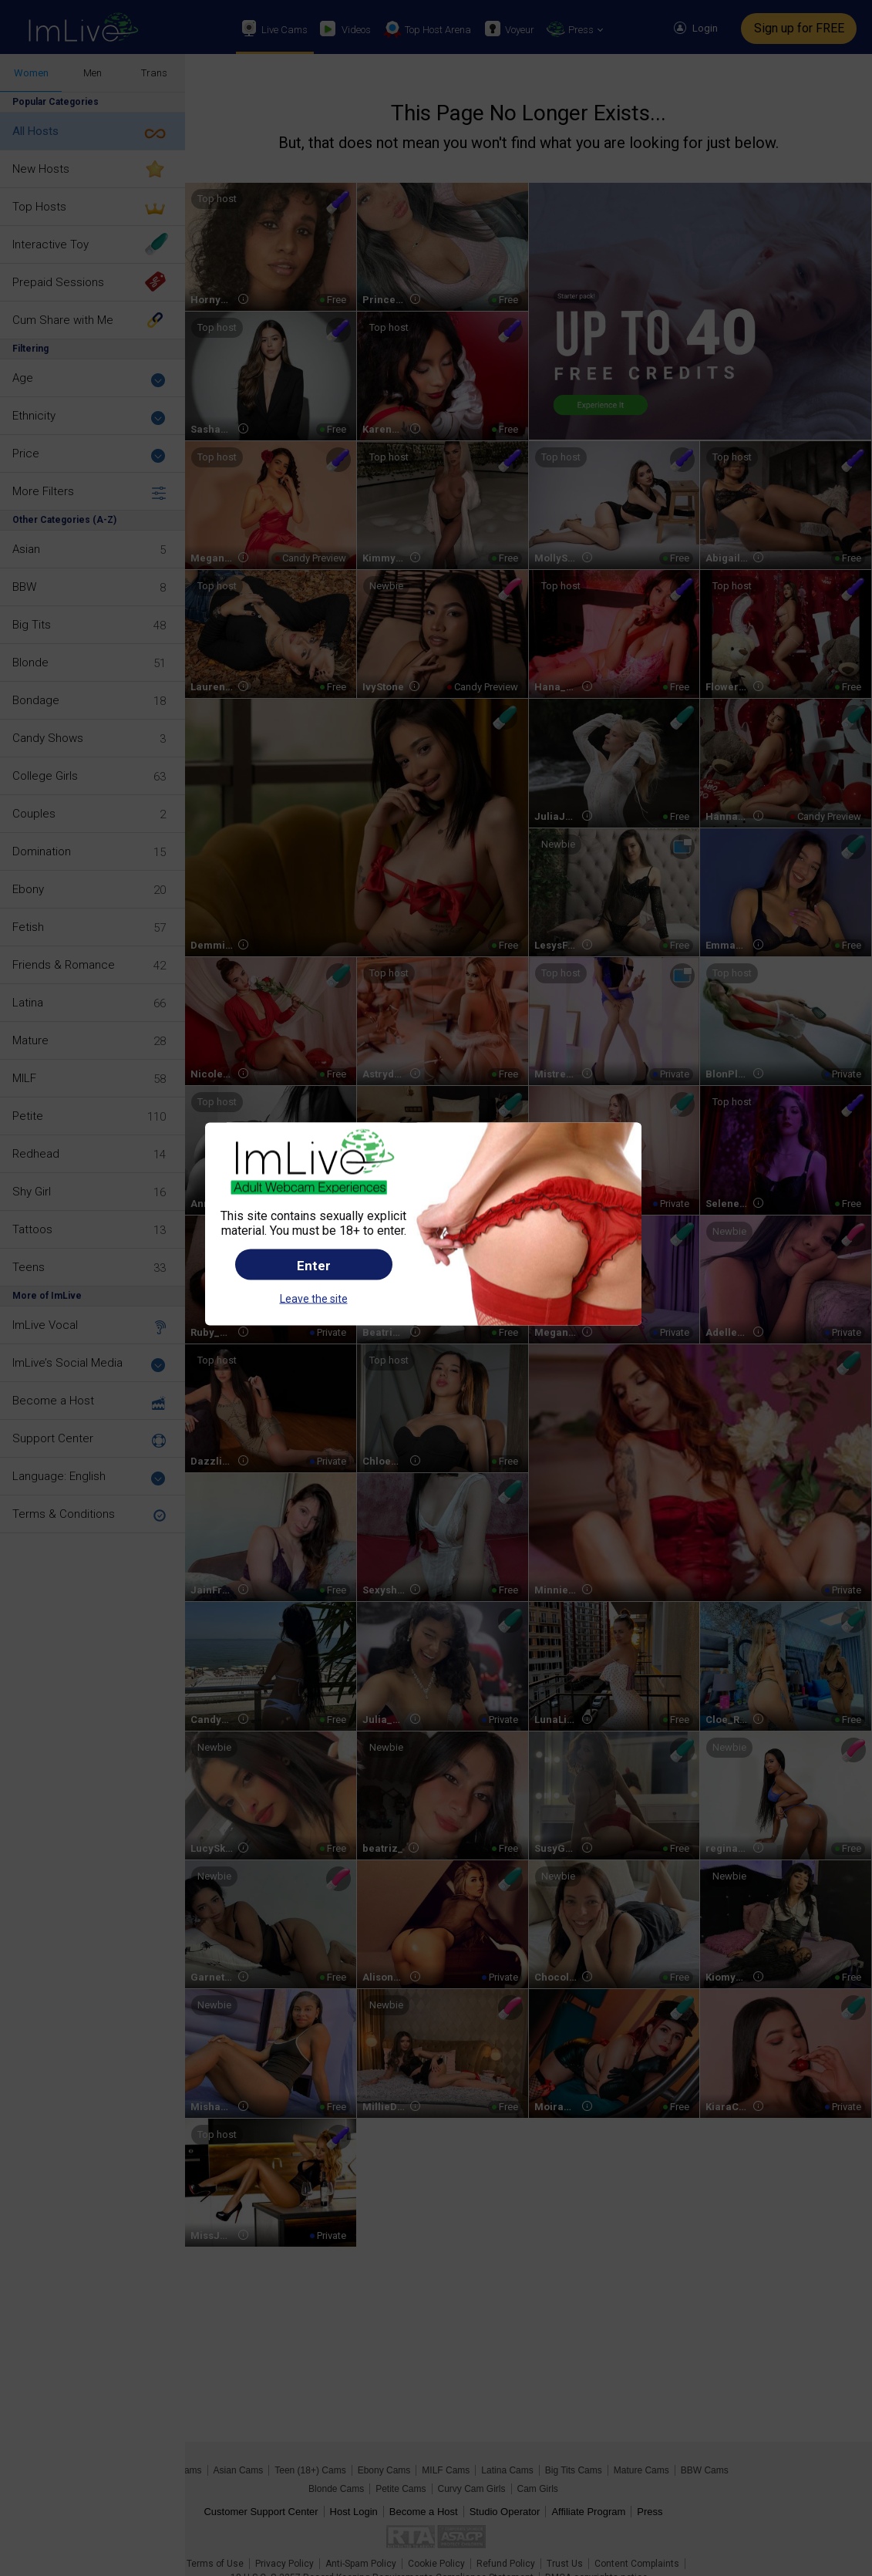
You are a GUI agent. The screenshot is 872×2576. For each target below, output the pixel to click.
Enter (314, 1265)
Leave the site (314, 1299)
